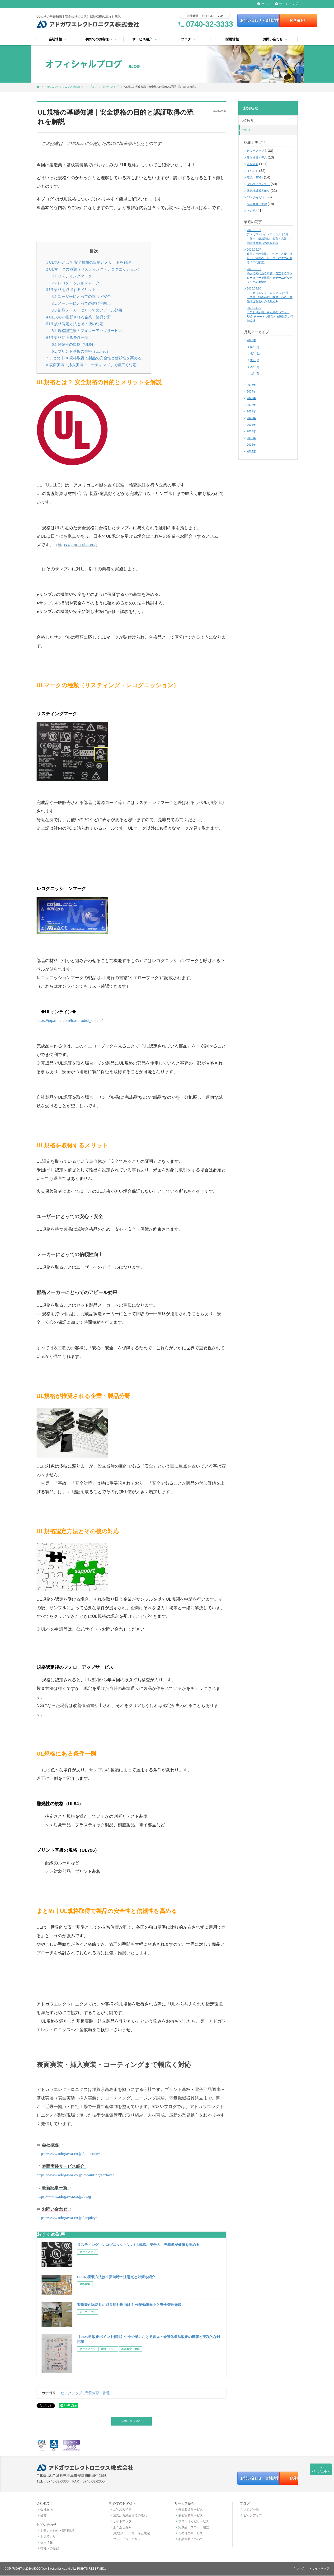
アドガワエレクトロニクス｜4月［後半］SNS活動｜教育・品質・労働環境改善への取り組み (270, 295)
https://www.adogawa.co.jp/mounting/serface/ (76, 2175)
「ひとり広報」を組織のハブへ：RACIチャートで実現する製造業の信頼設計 (270, 315)
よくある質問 (120, 2528)
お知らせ (248, 120)
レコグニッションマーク (75, 283)
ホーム (264, 4)
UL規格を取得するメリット (71, 290)
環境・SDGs (108, 2349)
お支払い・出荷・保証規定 (129, 2534)
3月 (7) (254, 360)
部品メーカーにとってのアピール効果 (87, 311)
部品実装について (188, 2540)
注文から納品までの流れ (128, 2516)
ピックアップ (110, 86)
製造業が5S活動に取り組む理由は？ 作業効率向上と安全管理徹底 (129, 2305)
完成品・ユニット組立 (191, 2528)
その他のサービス (188, 2534)
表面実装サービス (188, 2516)
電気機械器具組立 (258, 191)
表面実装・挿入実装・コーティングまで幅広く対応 (91, 365)
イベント (252, 171)
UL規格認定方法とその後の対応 (74, 324)
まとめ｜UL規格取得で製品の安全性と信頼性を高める (93, 358)
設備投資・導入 (257, 157)
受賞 (42, 2516)
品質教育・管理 (130, 2349)
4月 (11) (255, 353)
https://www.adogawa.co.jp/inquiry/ (67, 2218)
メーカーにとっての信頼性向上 (81, 304)
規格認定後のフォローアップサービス (87, 331)
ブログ (93, 86)
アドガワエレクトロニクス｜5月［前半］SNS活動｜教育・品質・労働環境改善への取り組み (270, 237)
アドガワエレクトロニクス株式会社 (62, 86)
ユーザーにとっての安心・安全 (81, 297)
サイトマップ (286, 4)
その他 (251, 211)
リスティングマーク (72, 276)
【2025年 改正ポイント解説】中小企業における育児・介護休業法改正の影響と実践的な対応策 (149, 2339)
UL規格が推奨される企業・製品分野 (78, 317)
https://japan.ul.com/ (77, 545)
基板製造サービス (188, 2510)
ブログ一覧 (249, 2510)
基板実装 (85, 2284)
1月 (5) (254, 373)
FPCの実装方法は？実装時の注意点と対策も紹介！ (118, 2277)
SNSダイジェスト (258, 184)
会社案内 (45, 2510)
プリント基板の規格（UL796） (81, 351)
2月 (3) (254, 367)
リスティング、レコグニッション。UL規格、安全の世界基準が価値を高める (138, 2245)
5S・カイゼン (88, 2312)
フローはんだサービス (191, 2522)
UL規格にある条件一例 (67, 338)
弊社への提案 (48, 2549)
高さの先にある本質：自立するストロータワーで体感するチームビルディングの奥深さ (269, 276)
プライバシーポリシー (126, 2540)
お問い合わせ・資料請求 (231, 21)
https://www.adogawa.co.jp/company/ (69, 2153)
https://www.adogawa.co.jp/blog (64, 2196)
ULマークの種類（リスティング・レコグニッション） (93, 269)
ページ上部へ (320, 2469)
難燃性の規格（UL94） (74, 345)
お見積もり (277, 21)
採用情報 (232, 39)
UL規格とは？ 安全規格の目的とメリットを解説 (88, 263)
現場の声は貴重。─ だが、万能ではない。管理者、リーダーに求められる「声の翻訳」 (269, 256)
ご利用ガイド (120, 2510)
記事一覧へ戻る (131, 2421)
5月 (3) (254, 347)
